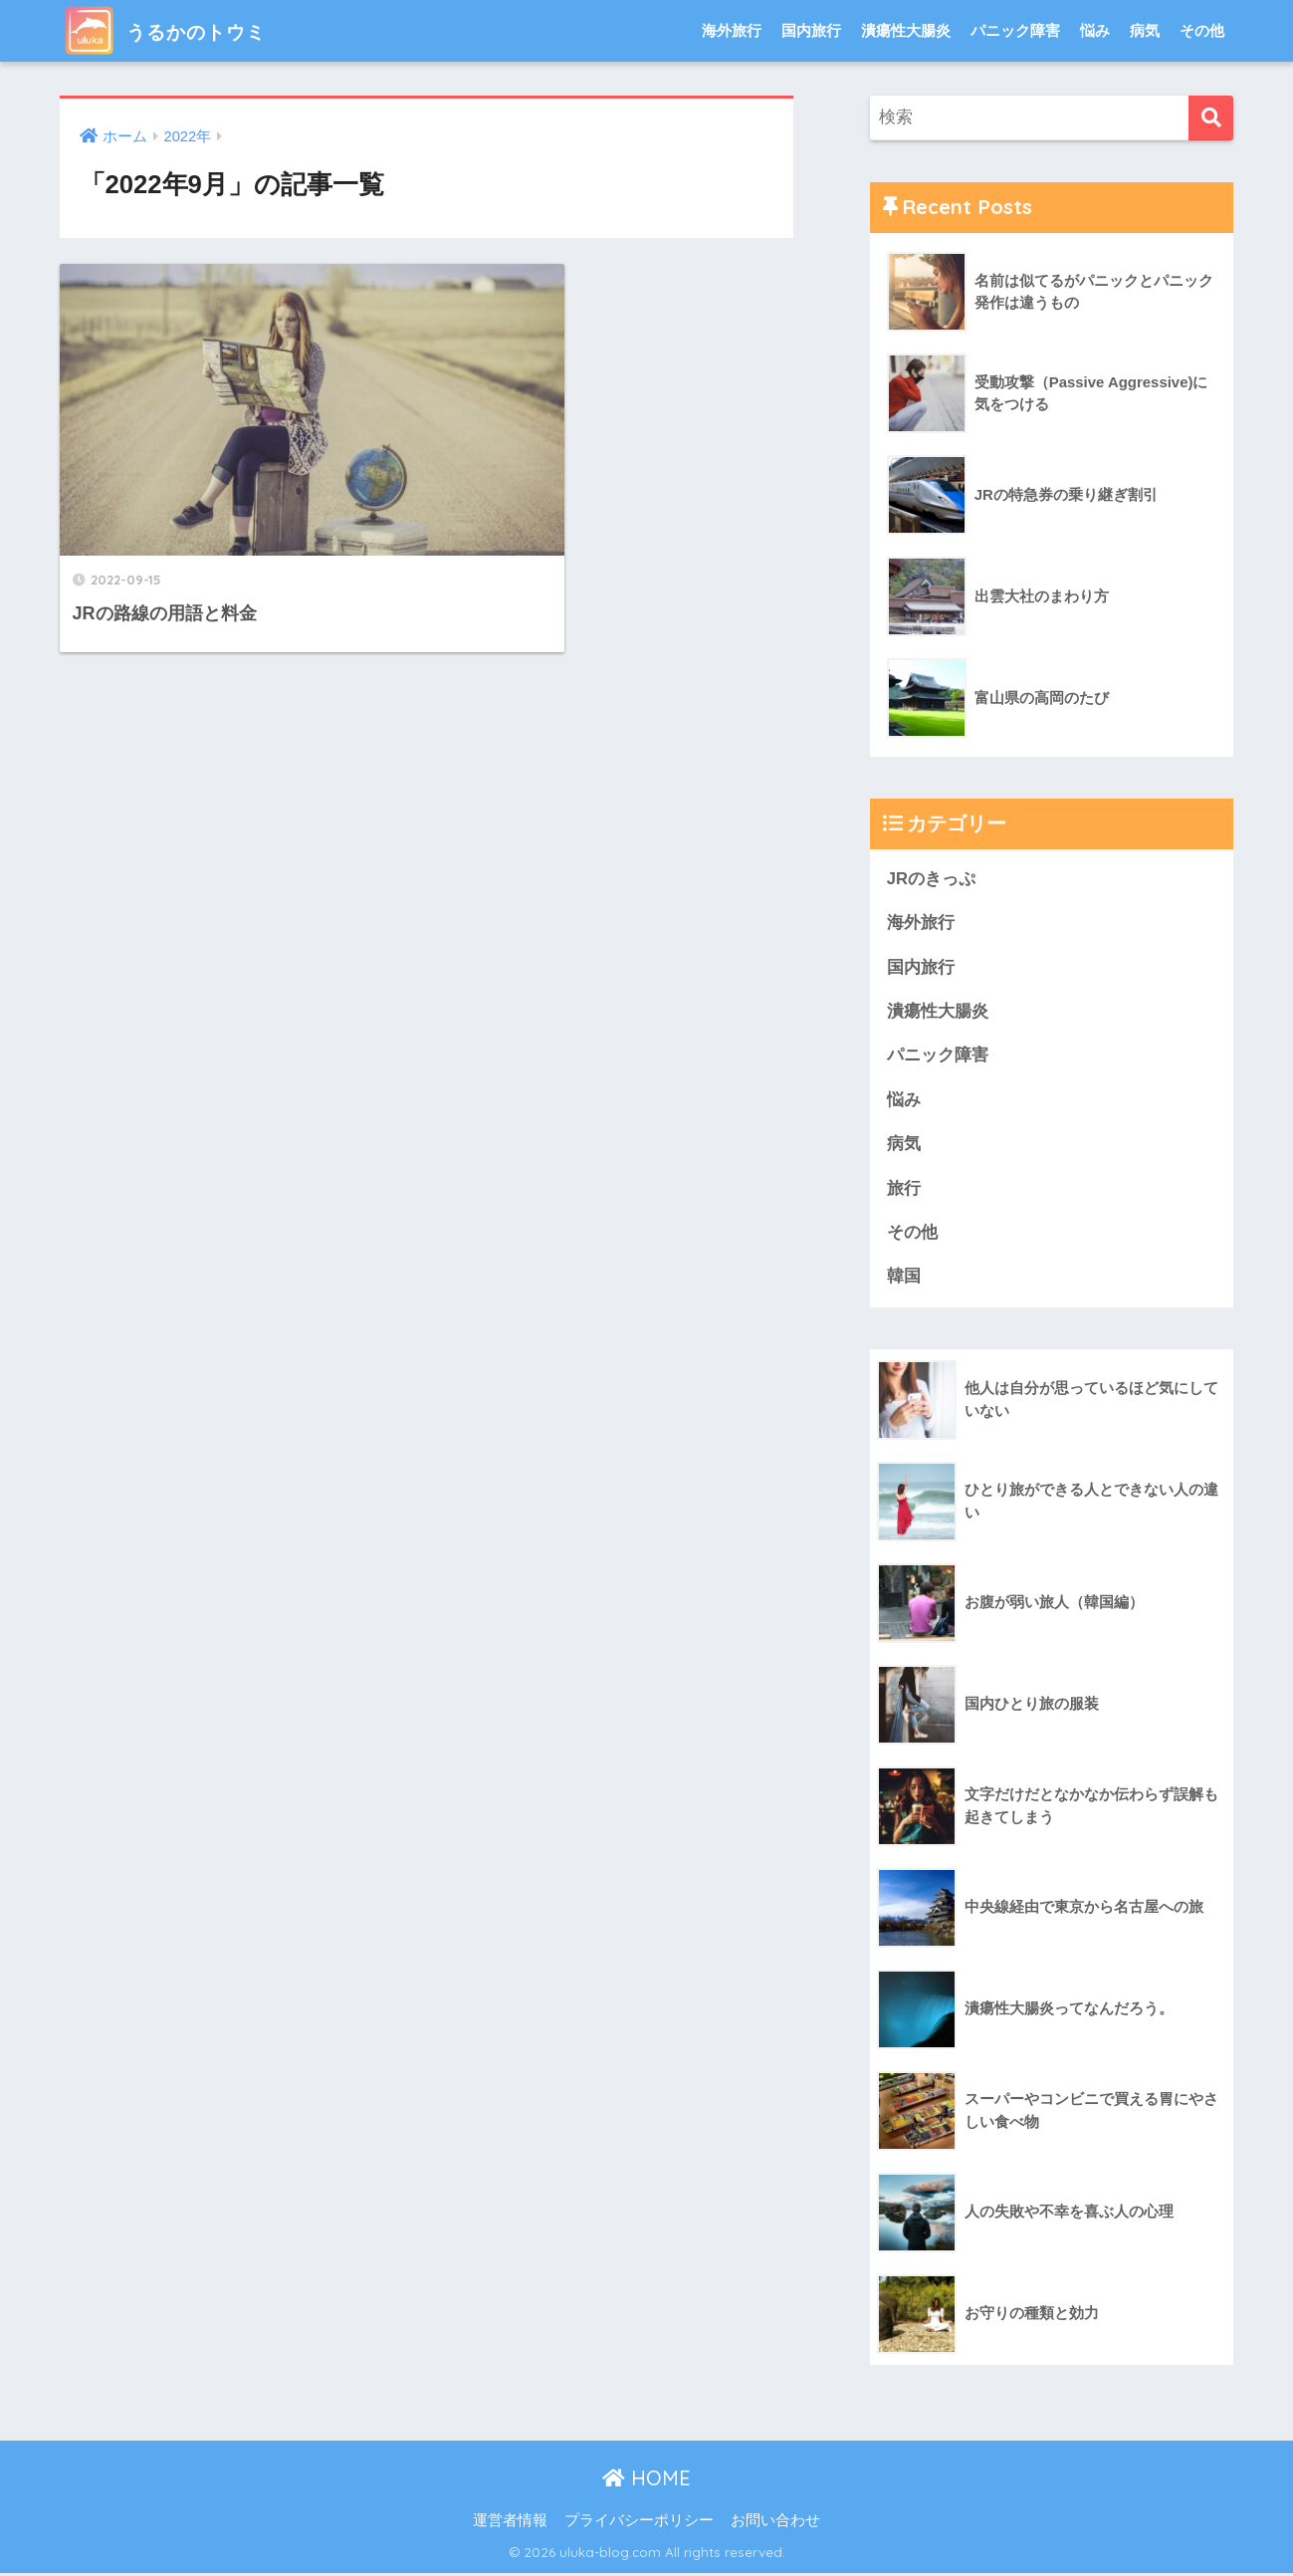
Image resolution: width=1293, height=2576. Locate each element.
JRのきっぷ (931, 878)
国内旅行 (811, 30)
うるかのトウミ (183, 30)
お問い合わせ (775, 2523)
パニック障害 (1015, 30)
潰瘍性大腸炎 (906, 30)
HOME (646, 2480)
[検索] (1210, 118)
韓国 (904, 1279)
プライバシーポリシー (639, 2523)
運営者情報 (510, 2523)
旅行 (904, 1190)
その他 (1202, 30)
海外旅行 (731, 30)
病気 (1145, 30)
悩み (1095, 30)
